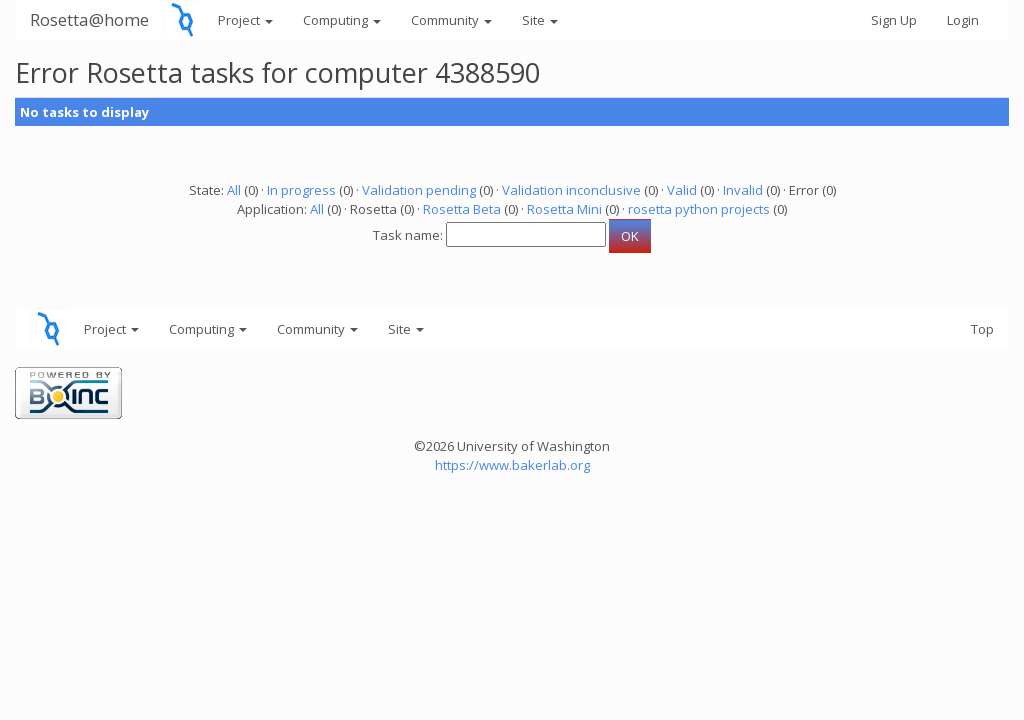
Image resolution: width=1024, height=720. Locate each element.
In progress (301, 190)
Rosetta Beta (462, 209)
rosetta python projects (699, 209)
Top (982, 329)
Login (963, 20)
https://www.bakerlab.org (512, 465)
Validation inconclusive (571, 190)
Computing (342, 20)
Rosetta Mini (564, 209)
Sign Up (894, 20)
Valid (682, 190)
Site (540, 20)
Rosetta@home (89, 19)
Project (245, 20)
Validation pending (419, 190)
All (234, 190)
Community (451, 20)
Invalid (743, 190)
